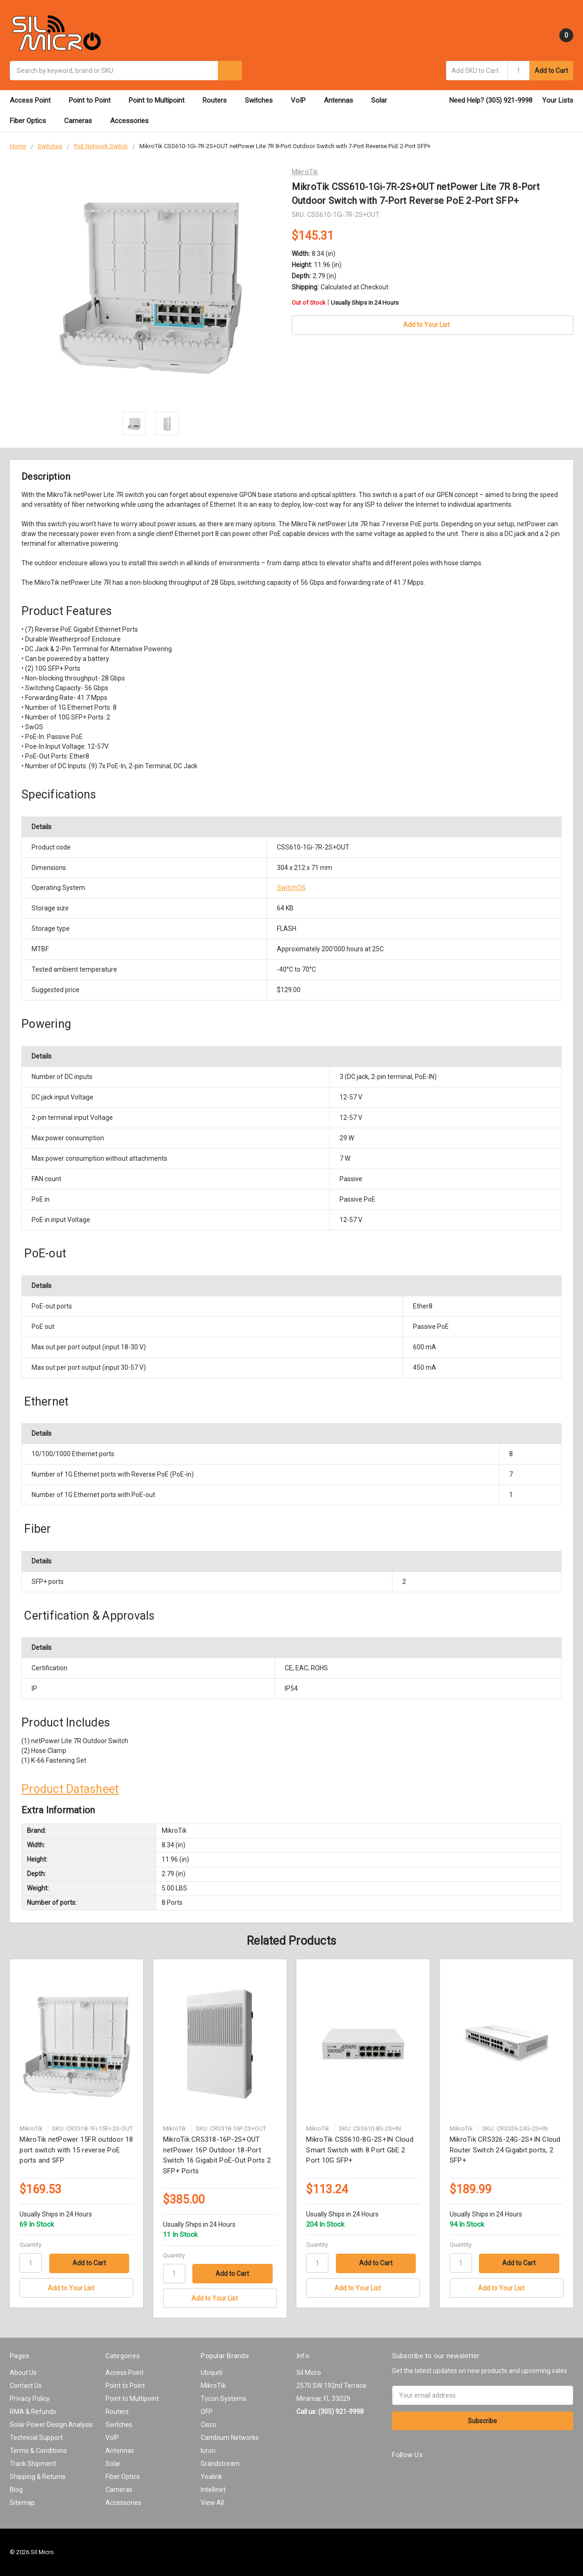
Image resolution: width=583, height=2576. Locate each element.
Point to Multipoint (161, 100)
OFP (207, 2411)
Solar (383, 100)
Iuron (208, 2450)
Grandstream (220, 2463)
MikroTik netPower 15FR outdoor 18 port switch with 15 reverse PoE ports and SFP (76, 2149)
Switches (263, 100)
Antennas (342, 100)
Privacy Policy (30, 2398)
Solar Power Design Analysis (51, 2424)
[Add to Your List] (76, 2288)
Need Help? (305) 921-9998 (490, 100)
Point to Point (94, 100)
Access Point (34, 100)
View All (212, 2502)
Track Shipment (33, 2463)
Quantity (30, 2244)
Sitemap (22, 2502)
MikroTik (213, 2385)
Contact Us (26, 2385)
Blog (16, 2489)
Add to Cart (551, 70)
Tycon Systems (223, 2398)
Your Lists (557, 100)
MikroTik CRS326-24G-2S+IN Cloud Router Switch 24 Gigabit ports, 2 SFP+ (505, 2149)
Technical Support (36, 2437)
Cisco (208, 2424)
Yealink (211, 2476)
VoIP (302, 100)
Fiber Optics (32, 121)
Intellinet (213, 2489)
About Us (23, 2372)
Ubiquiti (212, 2372)
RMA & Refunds (33, 2411)
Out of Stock (345, 302)
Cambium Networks (230, 2437)
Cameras (82, 121)
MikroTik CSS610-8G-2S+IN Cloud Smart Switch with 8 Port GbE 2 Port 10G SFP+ (359, 2149)
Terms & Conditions (38, 2450)
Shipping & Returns (38, 2476)
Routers (219, 100)
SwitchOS (291, 887)
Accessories (133, 121)
